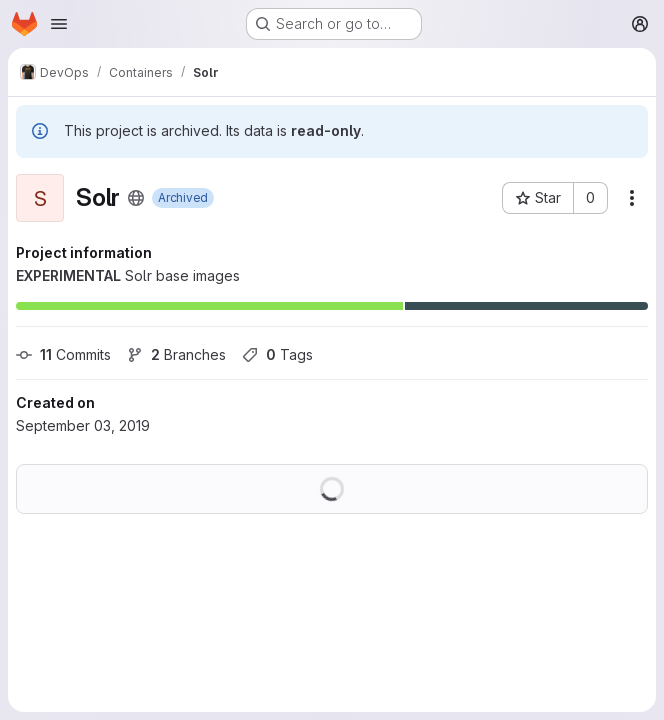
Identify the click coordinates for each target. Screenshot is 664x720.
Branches (176, 354)
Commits (63, 354)
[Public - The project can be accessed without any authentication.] (136, 198)
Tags (277, 354)
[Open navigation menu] (59, 24)
